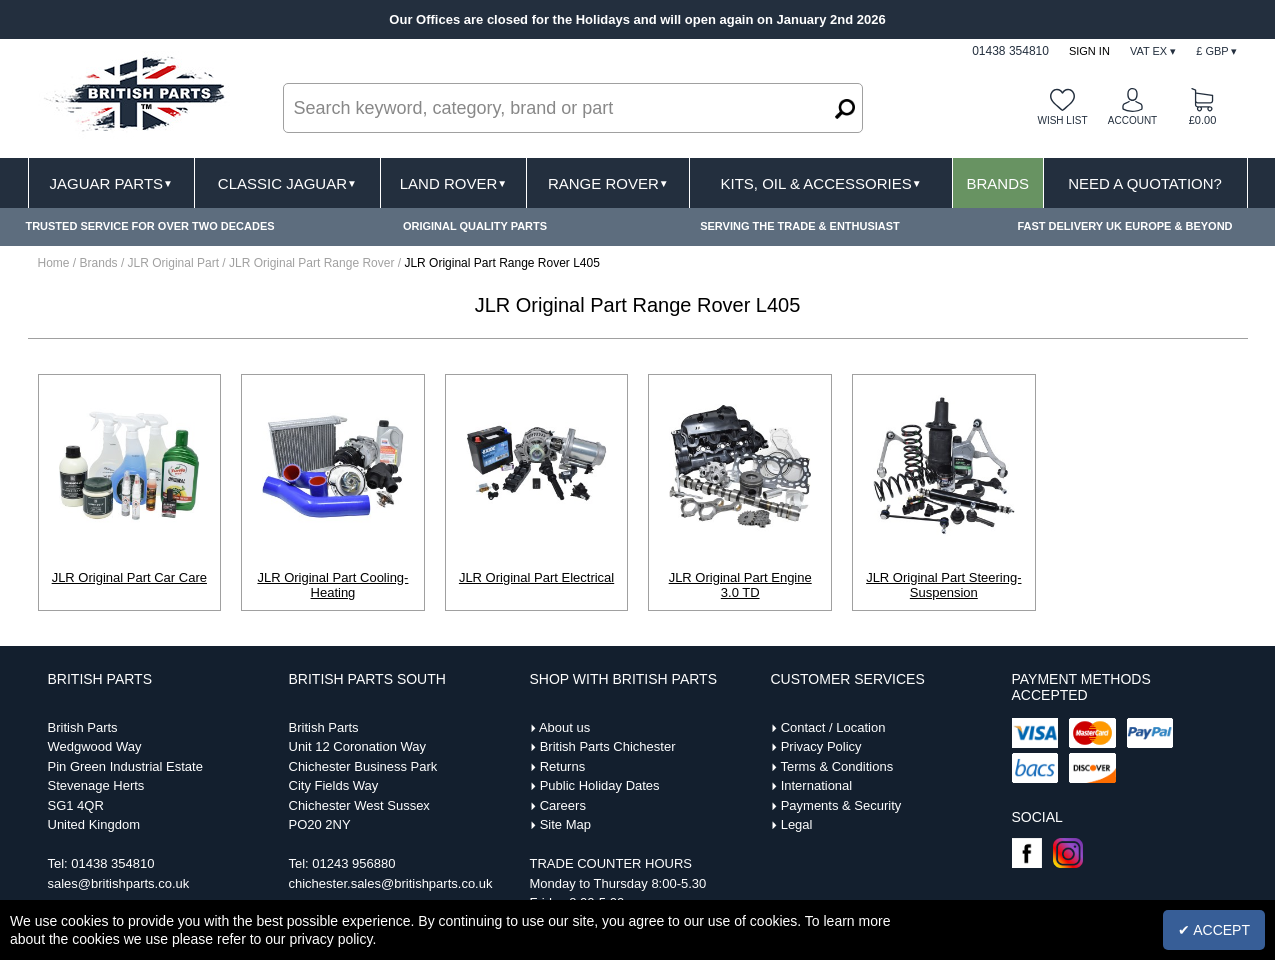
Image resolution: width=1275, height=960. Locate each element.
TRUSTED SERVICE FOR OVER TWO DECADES (149, 226)
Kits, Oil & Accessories (821, 183)
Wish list (1062, 120)
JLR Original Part (175, 263)
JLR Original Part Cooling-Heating (332, 585)
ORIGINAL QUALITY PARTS (475, 226)
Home (54, 263)
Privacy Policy (821, 746)
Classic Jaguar (287, 183)
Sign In (1089, 51)
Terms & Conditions (836, 766)
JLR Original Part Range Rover (313, 263)
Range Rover (608, 183)
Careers (563, 805)
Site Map (565, 824)
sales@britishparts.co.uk (119, 883)
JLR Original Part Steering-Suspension (943, 585)
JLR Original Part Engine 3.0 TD (740, 585)
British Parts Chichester (608, 746)
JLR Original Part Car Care (129, 577)
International (817, 785)
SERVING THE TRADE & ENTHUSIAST (800, 226)
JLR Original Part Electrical (536, 577)
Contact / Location (833, 727)
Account (1132, 120)
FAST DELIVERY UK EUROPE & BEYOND (1124, 226)
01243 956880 (353, 863)
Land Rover (453, 183)
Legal (797, 824)
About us (564, 727)
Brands (997, 183)
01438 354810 (112, 863)
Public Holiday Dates (600, 785)
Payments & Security (841, 805)
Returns (563, 766)
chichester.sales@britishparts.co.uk (391, 883)
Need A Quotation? (1145, 183)
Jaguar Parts (111, 183)
